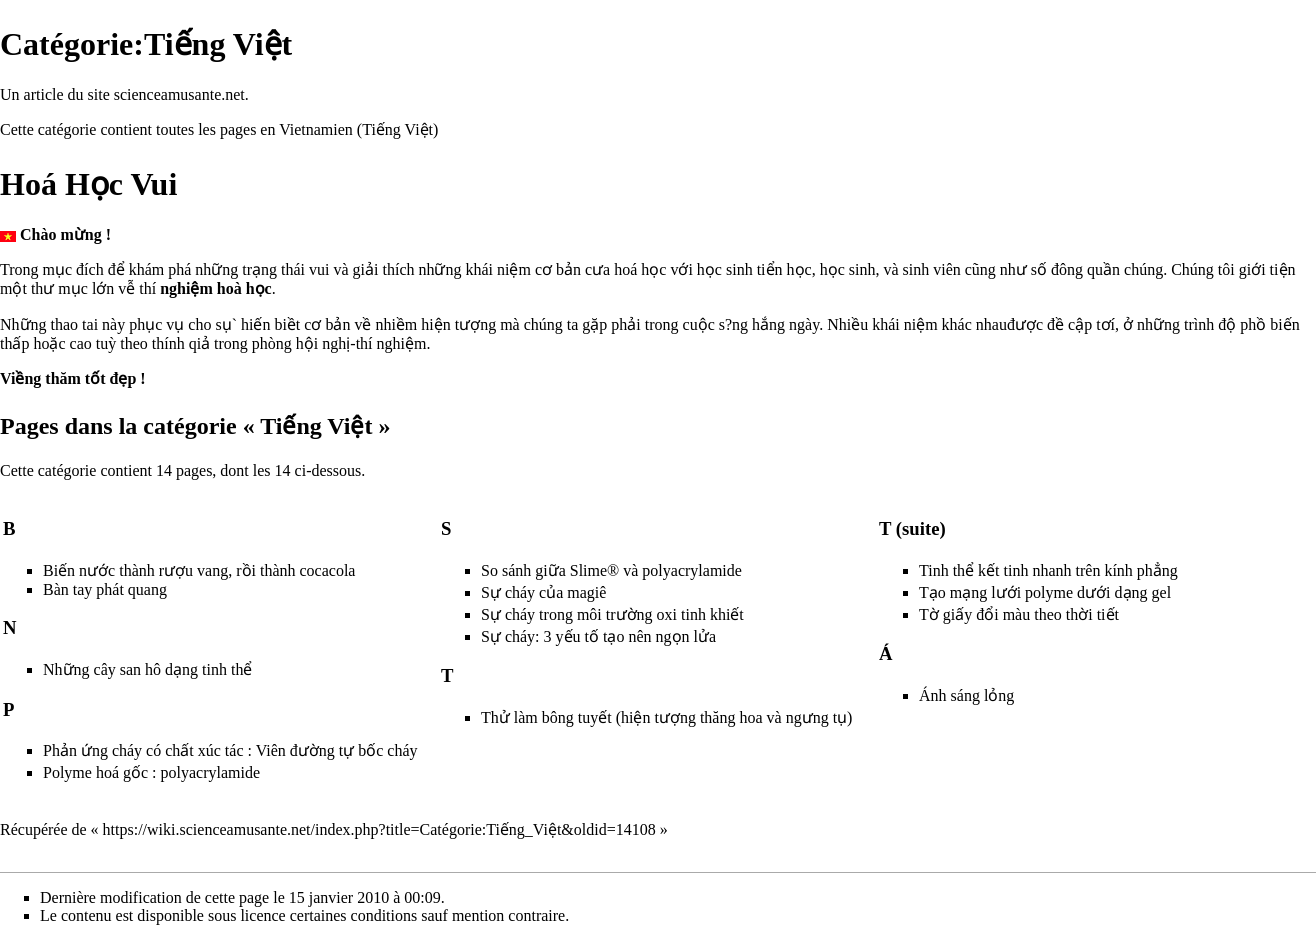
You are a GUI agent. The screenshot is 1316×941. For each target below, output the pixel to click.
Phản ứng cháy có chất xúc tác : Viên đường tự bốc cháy (230, 750)
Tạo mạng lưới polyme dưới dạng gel (1045, 592)
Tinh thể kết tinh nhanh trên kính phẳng (1048, 570)
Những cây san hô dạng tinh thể (147, 669)
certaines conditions (354, 915)
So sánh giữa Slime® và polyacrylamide (611, 570)
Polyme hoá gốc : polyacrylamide (151, 772)
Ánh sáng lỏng (966, 695)
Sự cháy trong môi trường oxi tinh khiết (612, 614)
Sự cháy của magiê (543, 592)
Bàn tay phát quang (105, 589)
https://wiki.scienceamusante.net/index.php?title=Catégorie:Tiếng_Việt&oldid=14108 (379, 829)
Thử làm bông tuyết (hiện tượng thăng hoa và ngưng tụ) (666, 717)
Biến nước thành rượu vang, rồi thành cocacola (199, 570)
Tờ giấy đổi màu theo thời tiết (1019, 614)
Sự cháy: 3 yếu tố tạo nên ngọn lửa (598, 636)
